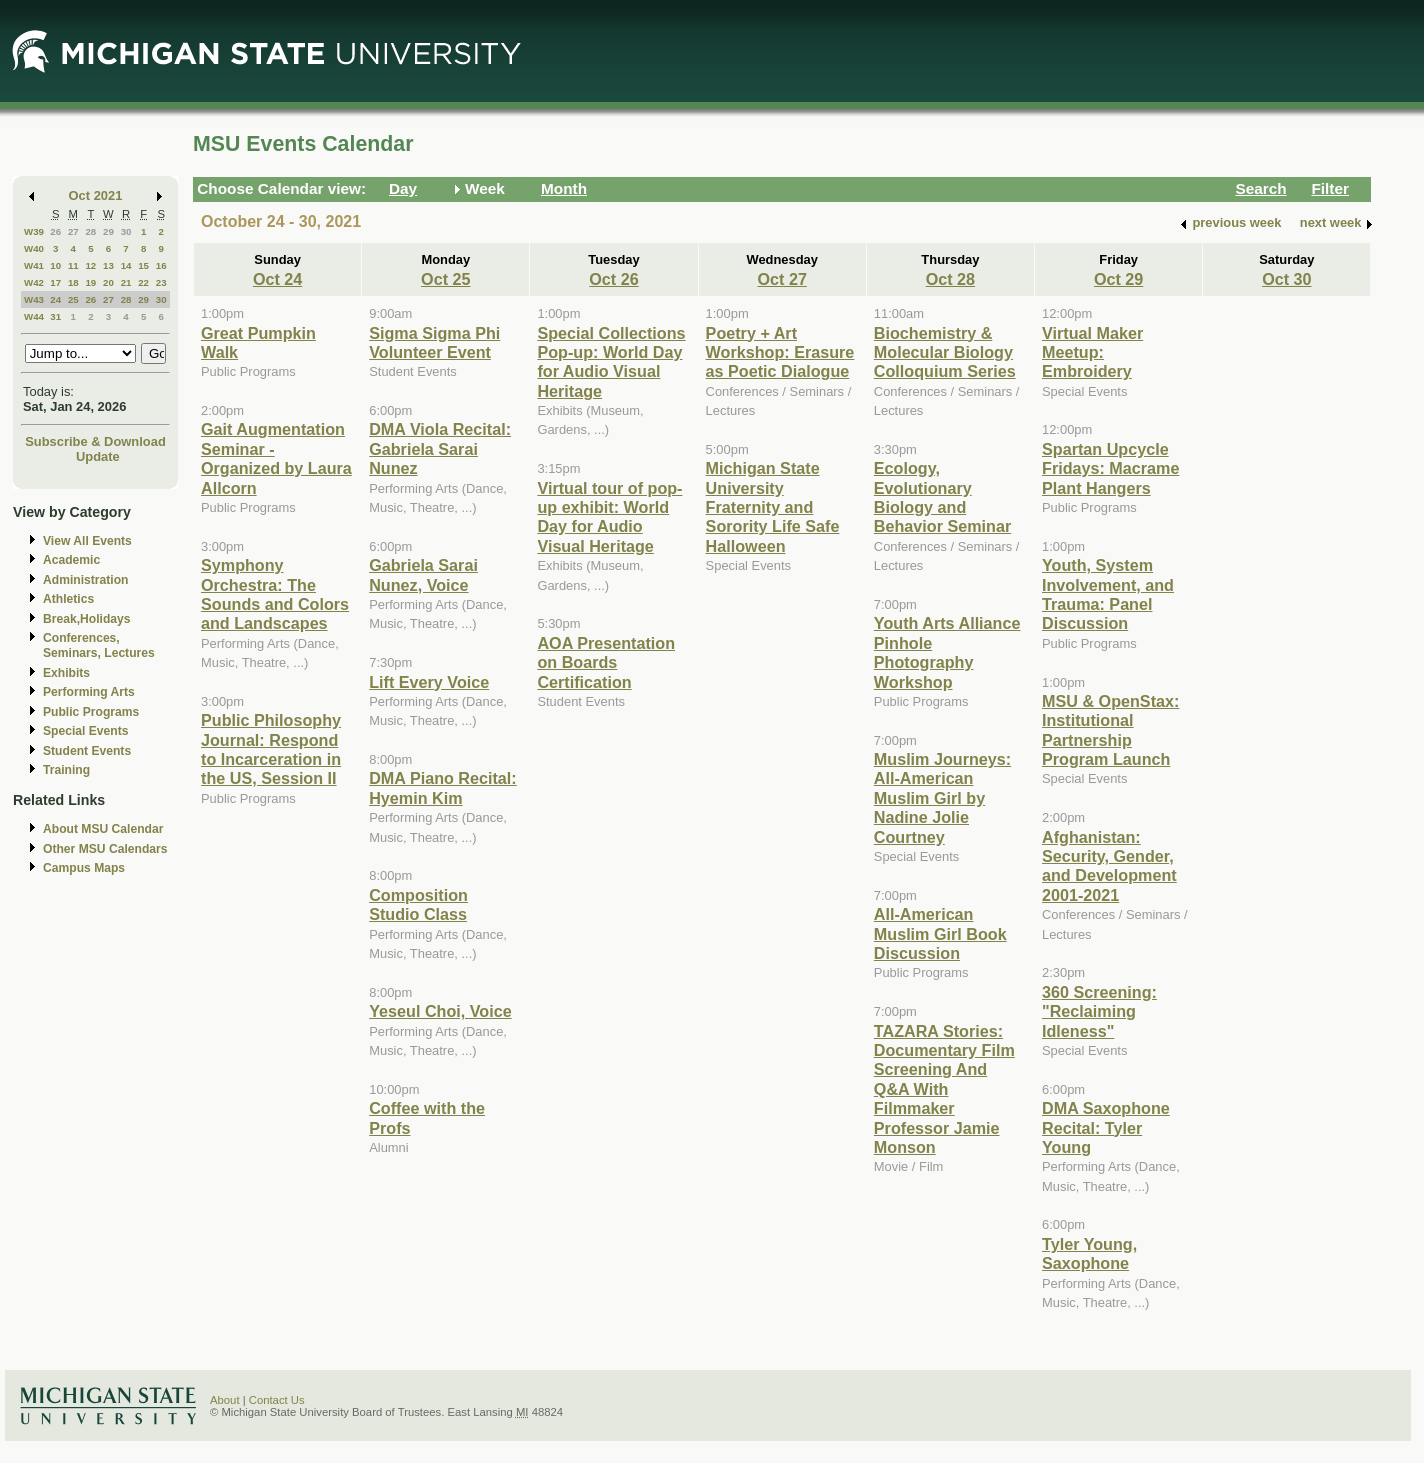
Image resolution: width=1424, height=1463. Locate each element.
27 (73, 231)
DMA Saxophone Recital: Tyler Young (1106, 1127)
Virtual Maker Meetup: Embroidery (1092, 352)
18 (73, 282)
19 (90, 282)
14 (126, 265)
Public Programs (91, 712)
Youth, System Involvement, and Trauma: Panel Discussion (1108, 594)
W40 (34, 248)
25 (73, 299)
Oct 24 (277, 279)
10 (55, 265)
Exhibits (66, 673)
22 (143, 282)
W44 (34, 316)
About (225, 1400)
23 (161, 282)
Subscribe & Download (95, 441)
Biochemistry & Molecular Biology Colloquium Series (945, 352)
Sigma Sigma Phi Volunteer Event (434, 342)
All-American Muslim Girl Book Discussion (940, 933)
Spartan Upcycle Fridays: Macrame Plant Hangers (1110, 468)
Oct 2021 (96, 195)
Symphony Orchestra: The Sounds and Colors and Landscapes (275, 594)
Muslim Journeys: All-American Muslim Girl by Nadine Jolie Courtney (942, 798)
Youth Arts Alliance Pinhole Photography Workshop (947, 652)
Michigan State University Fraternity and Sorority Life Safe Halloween (773, 507)
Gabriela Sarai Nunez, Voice (423, 574)
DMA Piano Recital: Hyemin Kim (443, 787)
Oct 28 (950, 279)
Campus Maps (84, 868)
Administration (85, 580)
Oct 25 (445, 279)
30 (126, 231)
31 (55, 316)
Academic (71, 560)
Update (98, 456)
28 (90, 231)
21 (126, 282)
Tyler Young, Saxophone (1089, 1253)
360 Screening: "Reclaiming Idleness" (1099, 1011)
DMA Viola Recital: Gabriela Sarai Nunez (440, 448)
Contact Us (277, 1400)
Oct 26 (613, 279)
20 (108, 282)
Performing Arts (89, 692)
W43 (34, 299)
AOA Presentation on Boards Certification (606, 662)
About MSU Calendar (103, 829)
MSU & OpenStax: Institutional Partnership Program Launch (1110, 730)
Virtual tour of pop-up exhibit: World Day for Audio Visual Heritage (609, 517)
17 (55, 282)
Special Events (85, 731)
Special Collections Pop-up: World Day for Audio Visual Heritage (611, 362)
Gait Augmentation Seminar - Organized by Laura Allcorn (276, 458)
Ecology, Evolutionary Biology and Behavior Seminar (942, 497)
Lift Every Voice (429, 682)
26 (55, 231)
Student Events (87, 751)
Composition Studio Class (418, 904)
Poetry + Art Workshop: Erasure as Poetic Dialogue (780, 352)
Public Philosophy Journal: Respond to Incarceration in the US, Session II (271, 749)
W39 (34, 231)
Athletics (68, 599)
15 (143, 265)
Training (66, 770)
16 (161, 265)
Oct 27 (782, 279)
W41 (34, 265)
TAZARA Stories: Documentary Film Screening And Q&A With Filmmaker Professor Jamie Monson (944, 1089)
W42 (34, 282)
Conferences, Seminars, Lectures (99, 645)
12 (90, 265)
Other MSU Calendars (105, 849)
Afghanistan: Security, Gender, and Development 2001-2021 (1109, 866)
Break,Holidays (87, 619)
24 (55, 299)
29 (108, 231)
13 (108, 265)
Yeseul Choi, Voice (440, 1011)
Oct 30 (1286, 279)
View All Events (87, 541)
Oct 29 (1118, 279)
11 (73, 265)
